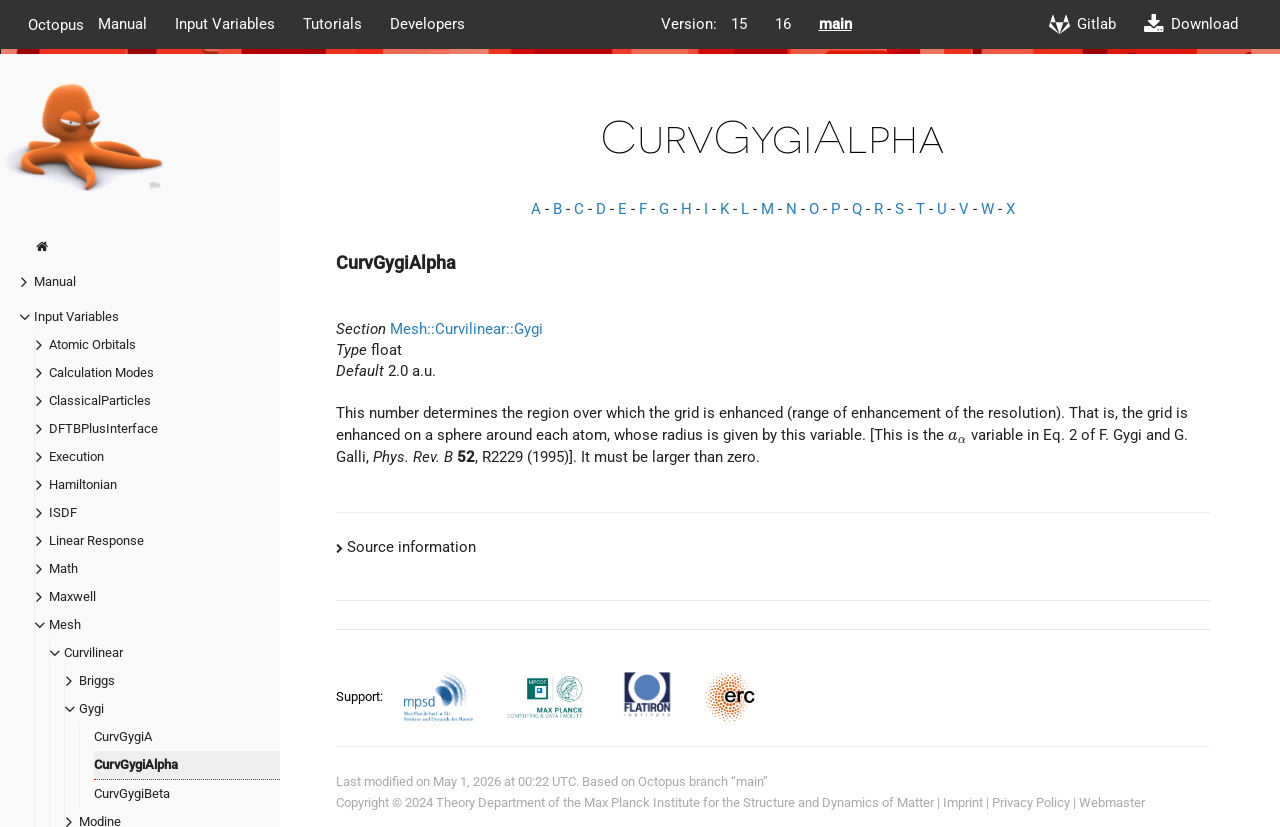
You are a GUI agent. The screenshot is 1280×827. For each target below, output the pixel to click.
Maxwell (72, 596)
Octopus (56, 24)
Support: (361, 696)
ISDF (63, 512)
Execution (76, 456)
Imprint (963, 802)
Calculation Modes (101, 372)
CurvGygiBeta (132, 793)
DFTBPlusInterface (103, 428)
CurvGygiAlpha (136, 764)
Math (63, 568)
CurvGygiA (123, 736)
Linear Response (96, 540)
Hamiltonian (83, 484)
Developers (427, 24)
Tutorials (332, 24)
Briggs (97, 680)
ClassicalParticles (100, 400)
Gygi (91, 708)
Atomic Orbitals (92, 344)
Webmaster (1112, 802)
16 (783, 24)
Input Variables (225, 24)
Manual (122, 24)
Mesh (65, 624)
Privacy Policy (1031, 802)
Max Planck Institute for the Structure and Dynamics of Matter (759, 802)
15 (739, 24)
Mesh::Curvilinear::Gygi (466, 329)
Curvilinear (93, 652)
